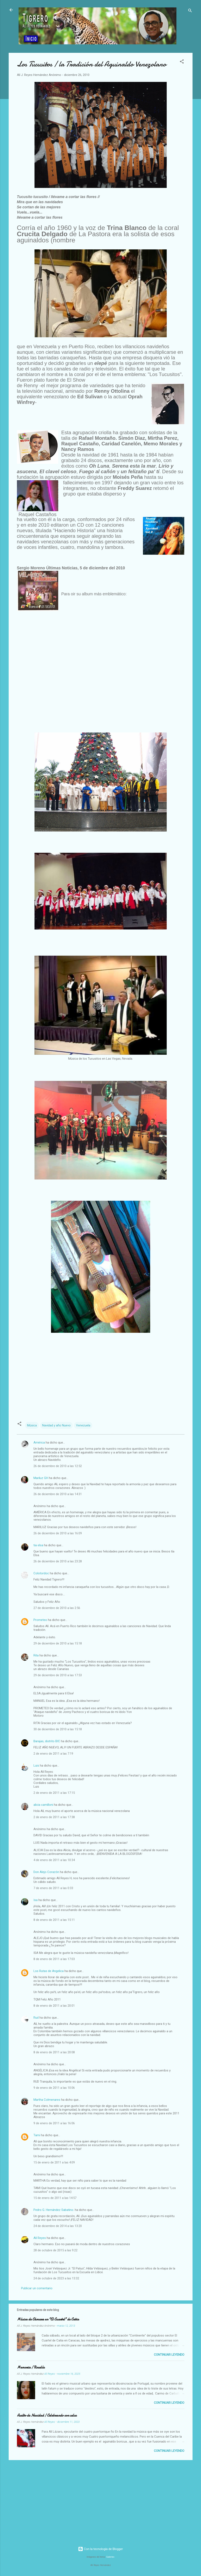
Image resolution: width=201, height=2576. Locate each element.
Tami (36, 2135)
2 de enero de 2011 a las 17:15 (54, 1793)
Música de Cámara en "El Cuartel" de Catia (48, 2319)
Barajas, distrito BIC (46, 1741)
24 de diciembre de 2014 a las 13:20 (57, 2226)
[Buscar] (190, 11)
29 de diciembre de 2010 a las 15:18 (57, 1643)
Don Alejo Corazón (46, 1872)
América (39, 1442)
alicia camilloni (43, 1805)
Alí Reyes (39, 2238)
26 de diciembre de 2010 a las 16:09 (57, 1533)
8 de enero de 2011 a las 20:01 (54, 2005)
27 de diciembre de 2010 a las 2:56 (56, 1608)
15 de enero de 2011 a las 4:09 (54, 2162)
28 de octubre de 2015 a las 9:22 (55, 2250)
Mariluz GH (40, 1478)
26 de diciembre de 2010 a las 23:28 (57, 1561)
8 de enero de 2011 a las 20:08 (54, 2052)
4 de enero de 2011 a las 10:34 (54, 1860)
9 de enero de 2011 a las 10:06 (54, 2088)
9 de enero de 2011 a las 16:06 (54, 2123)
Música (32, 1425)
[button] (181, 62)
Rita (36, 1655)
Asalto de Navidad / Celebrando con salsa (47, 2415)
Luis (36, 1765)
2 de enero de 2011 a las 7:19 (53, 1753)
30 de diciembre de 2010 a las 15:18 (57, 1729)
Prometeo (40, 1620)
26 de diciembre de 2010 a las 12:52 (57, 1466)
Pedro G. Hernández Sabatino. (53, 2210)
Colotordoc (41, 1573)
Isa (35, 1900)
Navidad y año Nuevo (56, 1425)
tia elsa (38, 1545)
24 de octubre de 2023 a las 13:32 (56, 2278)
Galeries (110, 2557)
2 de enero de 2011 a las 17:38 (54, 1817)
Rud (36, 2017)
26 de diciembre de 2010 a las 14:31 (57, 1494)
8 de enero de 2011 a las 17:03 (54, 1959)
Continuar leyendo (169, 2355)
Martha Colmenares (46, 2100)
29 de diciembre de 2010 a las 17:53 (57, 1675)
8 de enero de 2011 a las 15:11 (54, 1920)
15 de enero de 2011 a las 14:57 (54, 2198)
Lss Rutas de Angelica (48, 1971)
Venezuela (83, 1425)
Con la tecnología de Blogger (100, 2549)
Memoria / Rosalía (31, 2367)
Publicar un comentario (36, 2288)
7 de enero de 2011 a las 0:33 (53, 1888)
